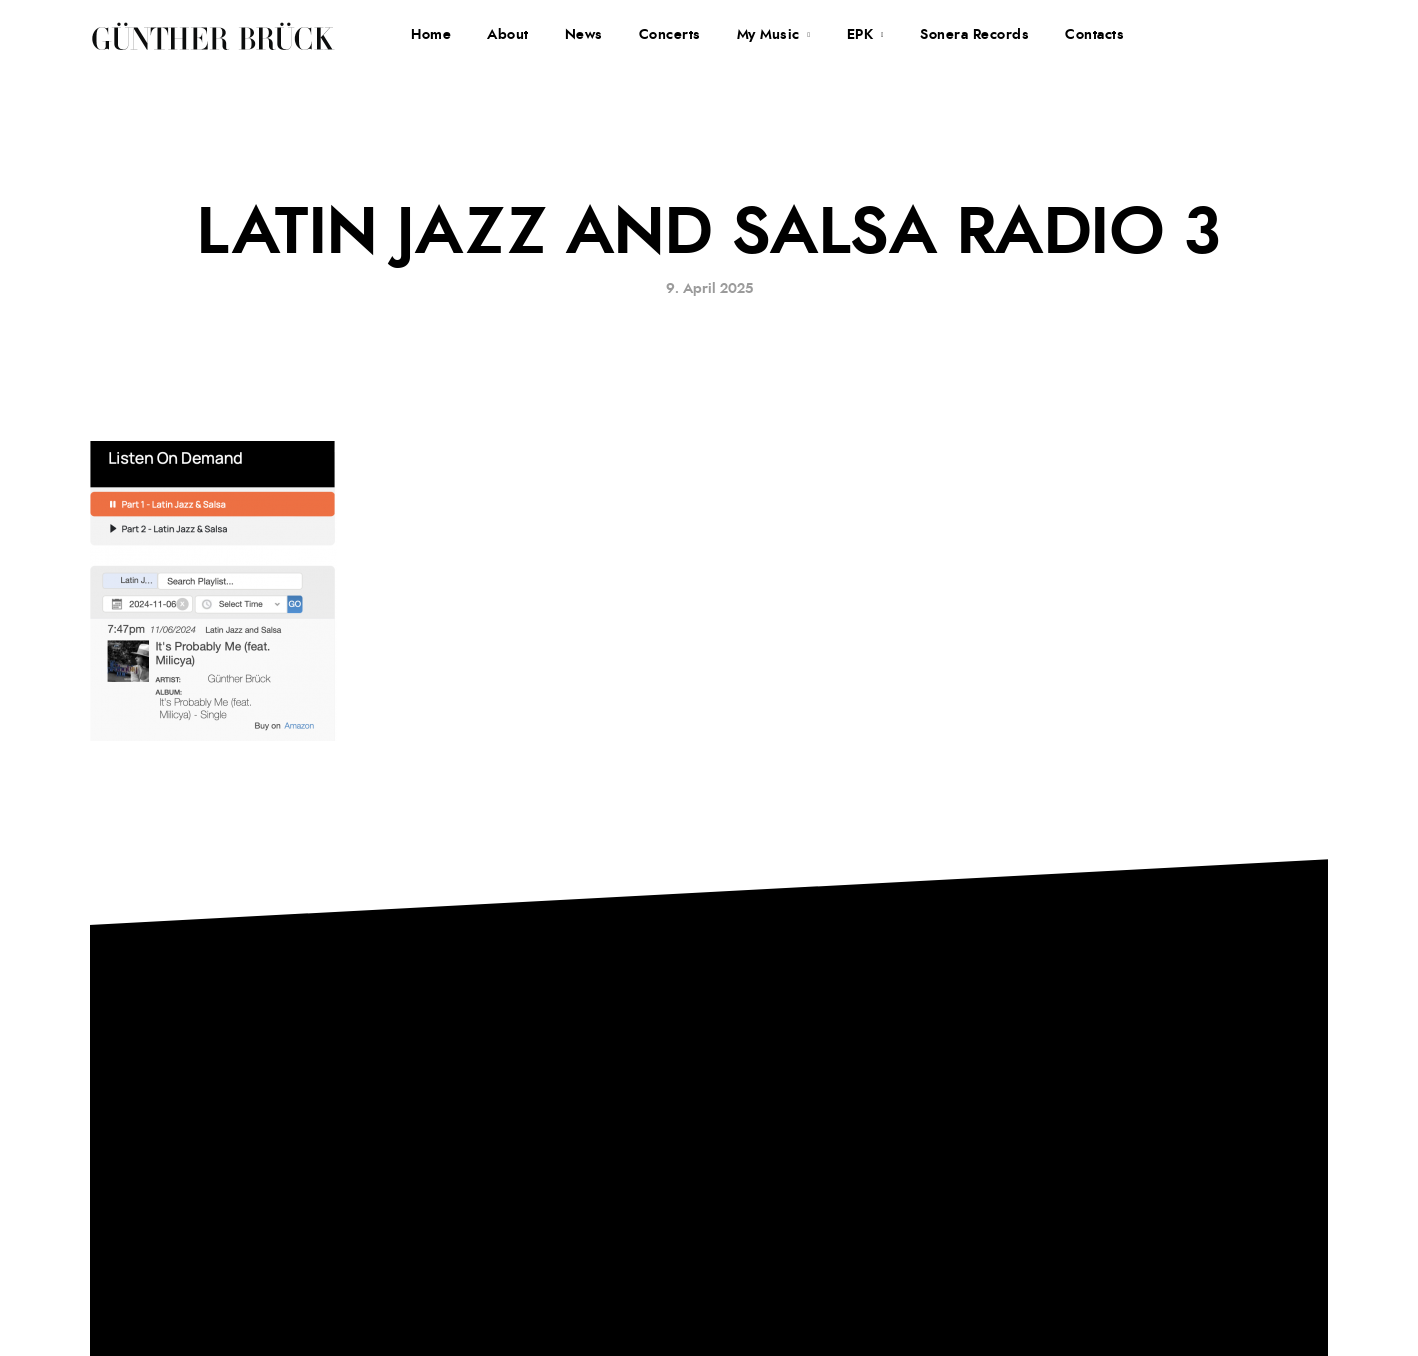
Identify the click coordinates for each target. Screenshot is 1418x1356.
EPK (860, 35)
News (584, 35)
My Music (768, 35)
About (508, 35)
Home (431, 35)
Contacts (1094, 35)
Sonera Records (974, 35)
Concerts (670, 35)
